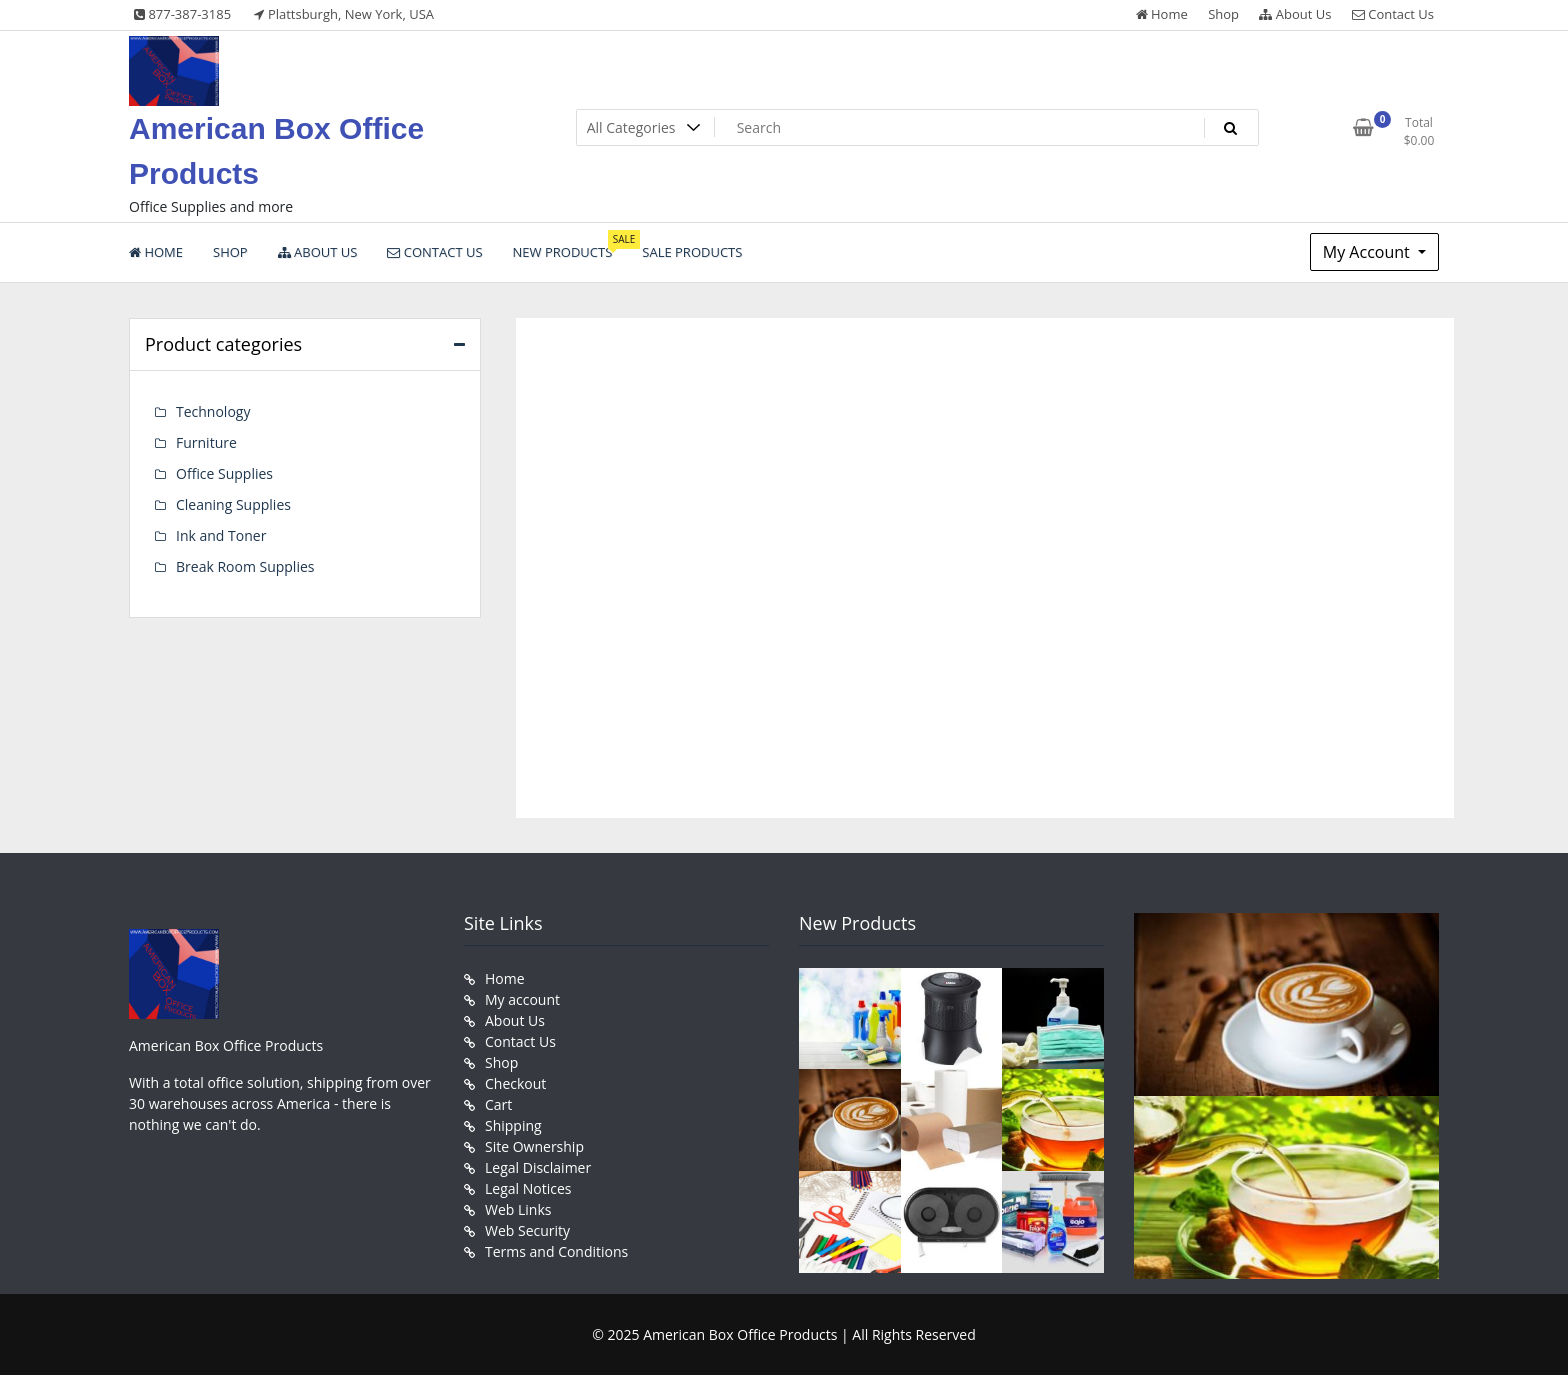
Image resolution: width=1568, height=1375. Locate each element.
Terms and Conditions (556, 1251)
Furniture (206, 442)
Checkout (515, 1083)
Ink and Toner (221, 535)
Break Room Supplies (245, 566)
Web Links (518, 1209)
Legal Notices (528, 1188)
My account (522, 999)
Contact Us (1393, 14)
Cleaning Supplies (233, 504)
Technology (213, 411)
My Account (1368, 252)
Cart (498, 1104)
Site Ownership (534, 1146)
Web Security (527, 1230)
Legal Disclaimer (538, 1167)
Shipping (513, 1125)
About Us (1295, 14)
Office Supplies (224, 473)
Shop (1223, 14)
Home (1162, 14)
